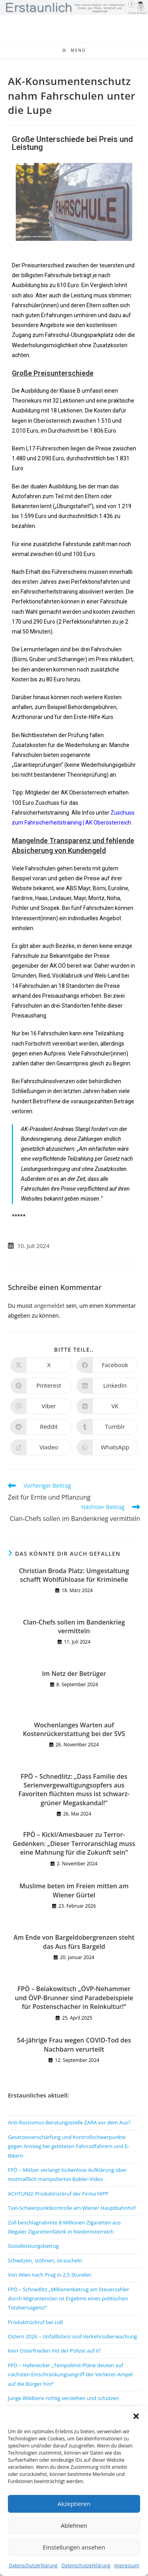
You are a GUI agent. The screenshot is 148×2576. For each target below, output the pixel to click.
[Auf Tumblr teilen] (107, 1427)
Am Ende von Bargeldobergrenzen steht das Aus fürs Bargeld (73, 1941)
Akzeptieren (74, 2504)
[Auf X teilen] (41, 1365)
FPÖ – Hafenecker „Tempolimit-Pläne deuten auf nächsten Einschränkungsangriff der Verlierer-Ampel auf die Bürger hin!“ (70, 2374)
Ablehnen (74, 2525)
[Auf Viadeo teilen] (41, 1447)
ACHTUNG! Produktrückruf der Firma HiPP (58, 2193)
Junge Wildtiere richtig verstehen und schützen (63, 2398)
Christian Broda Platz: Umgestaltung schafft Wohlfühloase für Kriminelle (74, 1575)
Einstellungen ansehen (74, 2547)
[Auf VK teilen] (107, 1406)
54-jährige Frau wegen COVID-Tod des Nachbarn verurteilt (74, 2044)
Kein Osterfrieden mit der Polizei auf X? (54, 2350)
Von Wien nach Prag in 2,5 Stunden (50, 2274)
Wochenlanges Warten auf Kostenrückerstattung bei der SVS (74, 1729)
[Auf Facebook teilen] (107, 1365)
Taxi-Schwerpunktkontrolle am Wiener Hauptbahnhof (72, 2207)
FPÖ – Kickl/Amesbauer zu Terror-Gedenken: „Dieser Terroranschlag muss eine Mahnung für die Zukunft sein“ (74, 1843)
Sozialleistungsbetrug (33, 2245)
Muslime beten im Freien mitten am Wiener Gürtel (73, 1890)
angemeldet (49, 1305)
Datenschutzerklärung (33, 2565)
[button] (136, 2416)
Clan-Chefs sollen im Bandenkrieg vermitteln (74, 1626)
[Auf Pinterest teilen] (41, 1386)
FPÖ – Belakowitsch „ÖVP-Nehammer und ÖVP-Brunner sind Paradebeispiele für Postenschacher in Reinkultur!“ (74, 1997)
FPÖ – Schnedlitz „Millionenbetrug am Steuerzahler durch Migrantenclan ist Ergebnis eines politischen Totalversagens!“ (68, 2298)
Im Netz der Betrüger (74, 1673)
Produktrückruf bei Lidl (35, 2322)
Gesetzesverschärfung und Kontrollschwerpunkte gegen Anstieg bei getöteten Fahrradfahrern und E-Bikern (68, 2146)
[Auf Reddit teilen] (41, 1427)
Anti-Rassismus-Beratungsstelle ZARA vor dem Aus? (69, 2122)
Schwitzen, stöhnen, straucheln (45, 2260)
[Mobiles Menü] (74, 50)
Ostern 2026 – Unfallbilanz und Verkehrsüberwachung (72, 2336)
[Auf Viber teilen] (41, 1406)
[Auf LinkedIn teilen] (107, 1386)
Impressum (126, 2565)
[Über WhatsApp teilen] (107, 1447)
